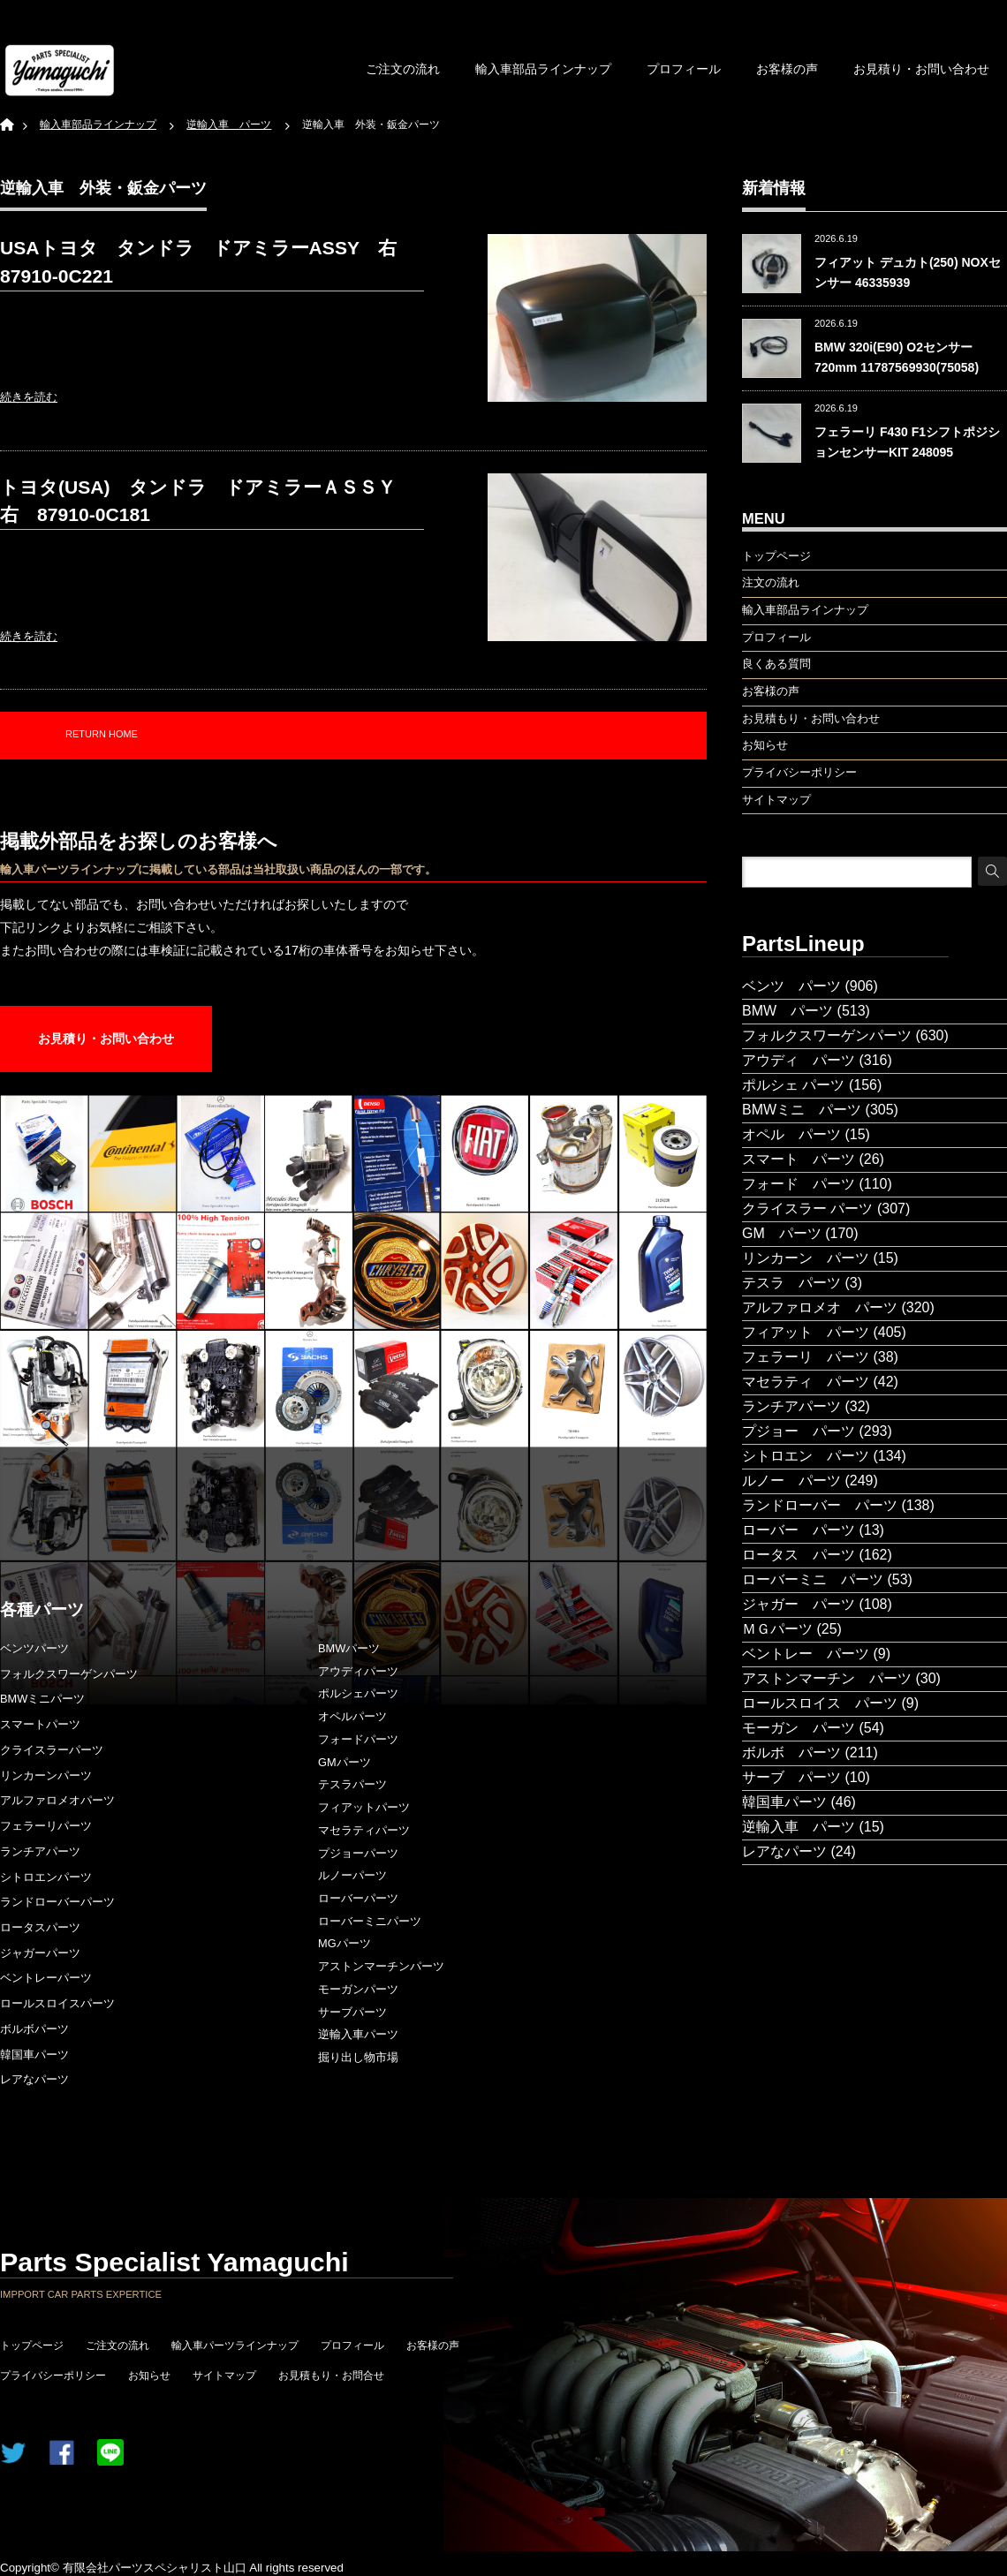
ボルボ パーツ (791, 1752)
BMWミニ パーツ (801, 1109)
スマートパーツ (40, 1724)
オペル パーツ (791, 1134)
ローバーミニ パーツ (812, 1579)
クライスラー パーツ (807, 1208)
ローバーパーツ (358, 1898)
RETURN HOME (101, 734)
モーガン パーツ (798, 1727)
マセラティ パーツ (805, 1381)
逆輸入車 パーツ (798, 1826)
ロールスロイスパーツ (57, 2003)
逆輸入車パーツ (358, 2034)
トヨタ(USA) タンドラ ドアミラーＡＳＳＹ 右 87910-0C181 (207, 501)
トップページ (32, 2345)
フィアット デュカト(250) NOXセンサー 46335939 (907, 272)
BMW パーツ (787, 1010)
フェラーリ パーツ (805, 1356)
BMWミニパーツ (42, 1698)
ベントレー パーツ (805, 1653)
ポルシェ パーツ (793, 1084)
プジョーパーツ (358, 1853)
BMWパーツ (349, 1648)
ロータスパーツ (40, 1927)
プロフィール (684, 69)
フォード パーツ (798, 1183)
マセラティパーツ (364, 1830)
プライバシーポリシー (53, 2375)
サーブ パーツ (791, 1777)
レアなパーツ (34, 2079)
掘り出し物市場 (358, 2057)
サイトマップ (224, 2375)
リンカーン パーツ (805, 1257)
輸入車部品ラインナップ (543, 69)
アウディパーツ (358, 1671)
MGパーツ (344, 1943)
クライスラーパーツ (51, 1749)
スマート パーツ (798, 1159)
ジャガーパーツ (40, 1953)
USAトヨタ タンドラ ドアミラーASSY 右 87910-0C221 (207, 262)
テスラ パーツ (791, 1282)
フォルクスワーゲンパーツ (69, 1674)
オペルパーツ (352, 1716)
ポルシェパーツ (358, 1693)
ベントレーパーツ (46, 1977)
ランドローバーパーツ (57, 1901)
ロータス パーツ (798, 1554)
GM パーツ (782, 1233)
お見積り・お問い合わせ (921, 69)
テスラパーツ (352, 1784)
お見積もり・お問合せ (331, 2375)
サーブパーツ (352, 2012)
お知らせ (149, 2375)
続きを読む (28, 397)
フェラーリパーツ (46, 1825)
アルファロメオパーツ (57, 1800)
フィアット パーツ (805, 1332)
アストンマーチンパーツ (381, 1966)
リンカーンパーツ (46, 1775)
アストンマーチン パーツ (827, 1678)
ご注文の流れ (403, 69)
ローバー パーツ (798, 1529)
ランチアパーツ (40, 1851)
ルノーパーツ (352, 1875)
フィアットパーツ (364, 1807)
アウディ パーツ (798, 1060)
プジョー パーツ (798, 1431)
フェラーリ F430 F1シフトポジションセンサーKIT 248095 (907, 441)
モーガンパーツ (358, 1989)
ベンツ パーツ (791, 985)
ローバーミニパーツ (369, 1921)
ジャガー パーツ (798, 1604)
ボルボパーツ (34, 2029)
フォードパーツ (358, 1739)
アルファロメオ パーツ (819, 1307)
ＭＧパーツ (777, 1628)
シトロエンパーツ (46, 1877)
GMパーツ (344, 1762)
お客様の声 (787, 69)
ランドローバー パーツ (819, 1505)
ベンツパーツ (34, 1648)
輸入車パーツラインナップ (235, 2345)
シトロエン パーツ (805, 1455)
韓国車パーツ (34, 2054)
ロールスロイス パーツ (819, 1703)
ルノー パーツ (791, 1480)
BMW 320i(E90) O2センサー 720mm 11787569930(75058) (896, 357)
